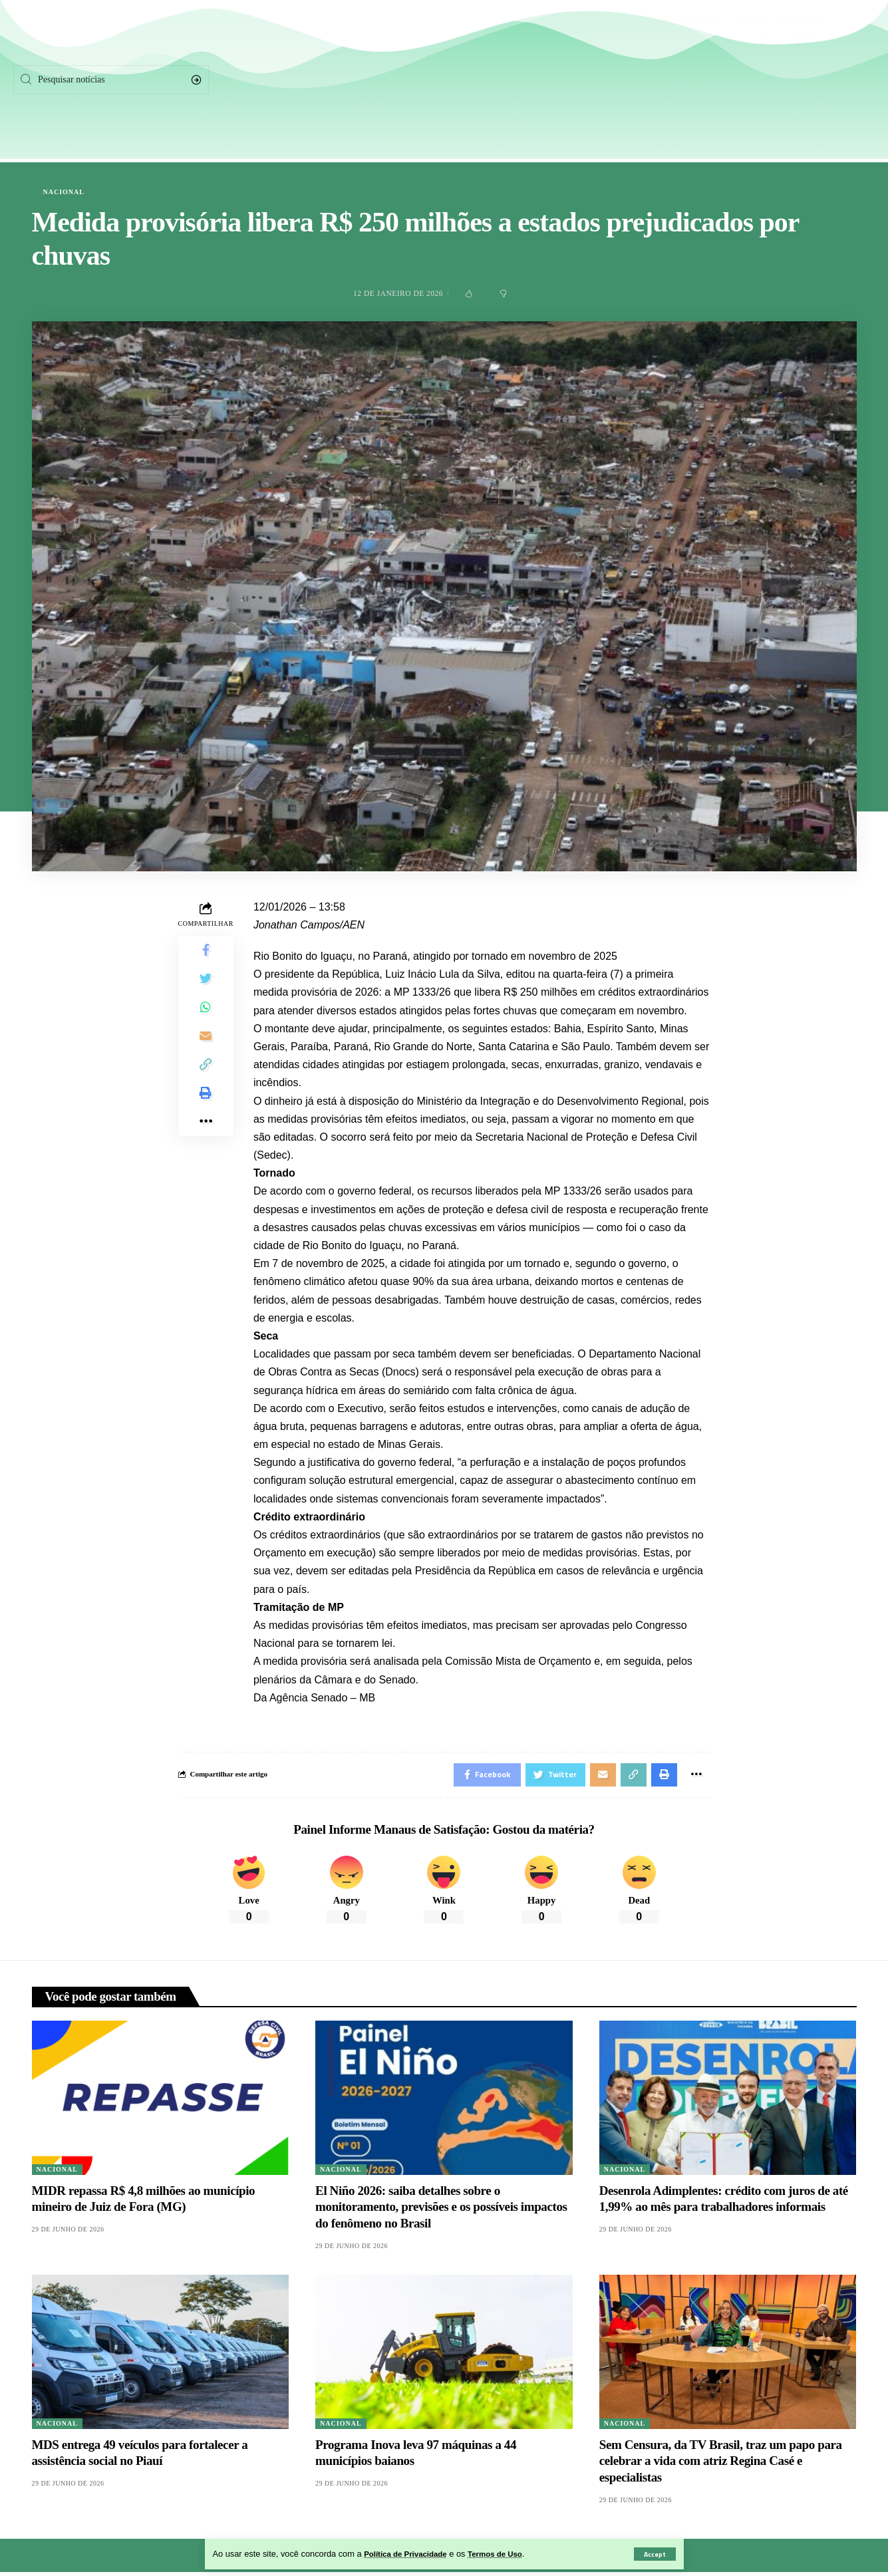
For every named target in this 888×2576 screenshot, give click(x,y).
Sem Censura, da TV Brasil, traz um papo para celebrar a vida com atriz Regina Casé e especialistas (720, 2465)
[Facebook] (702, 79)
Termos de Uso (508, 2554)
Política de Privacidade (410, 2554)
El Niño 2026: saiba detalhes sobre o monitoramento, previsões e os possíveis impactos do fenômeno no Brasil (441, 2211)
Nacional (63, 192)
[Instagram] (801, 79)
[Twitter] (751, 79)
